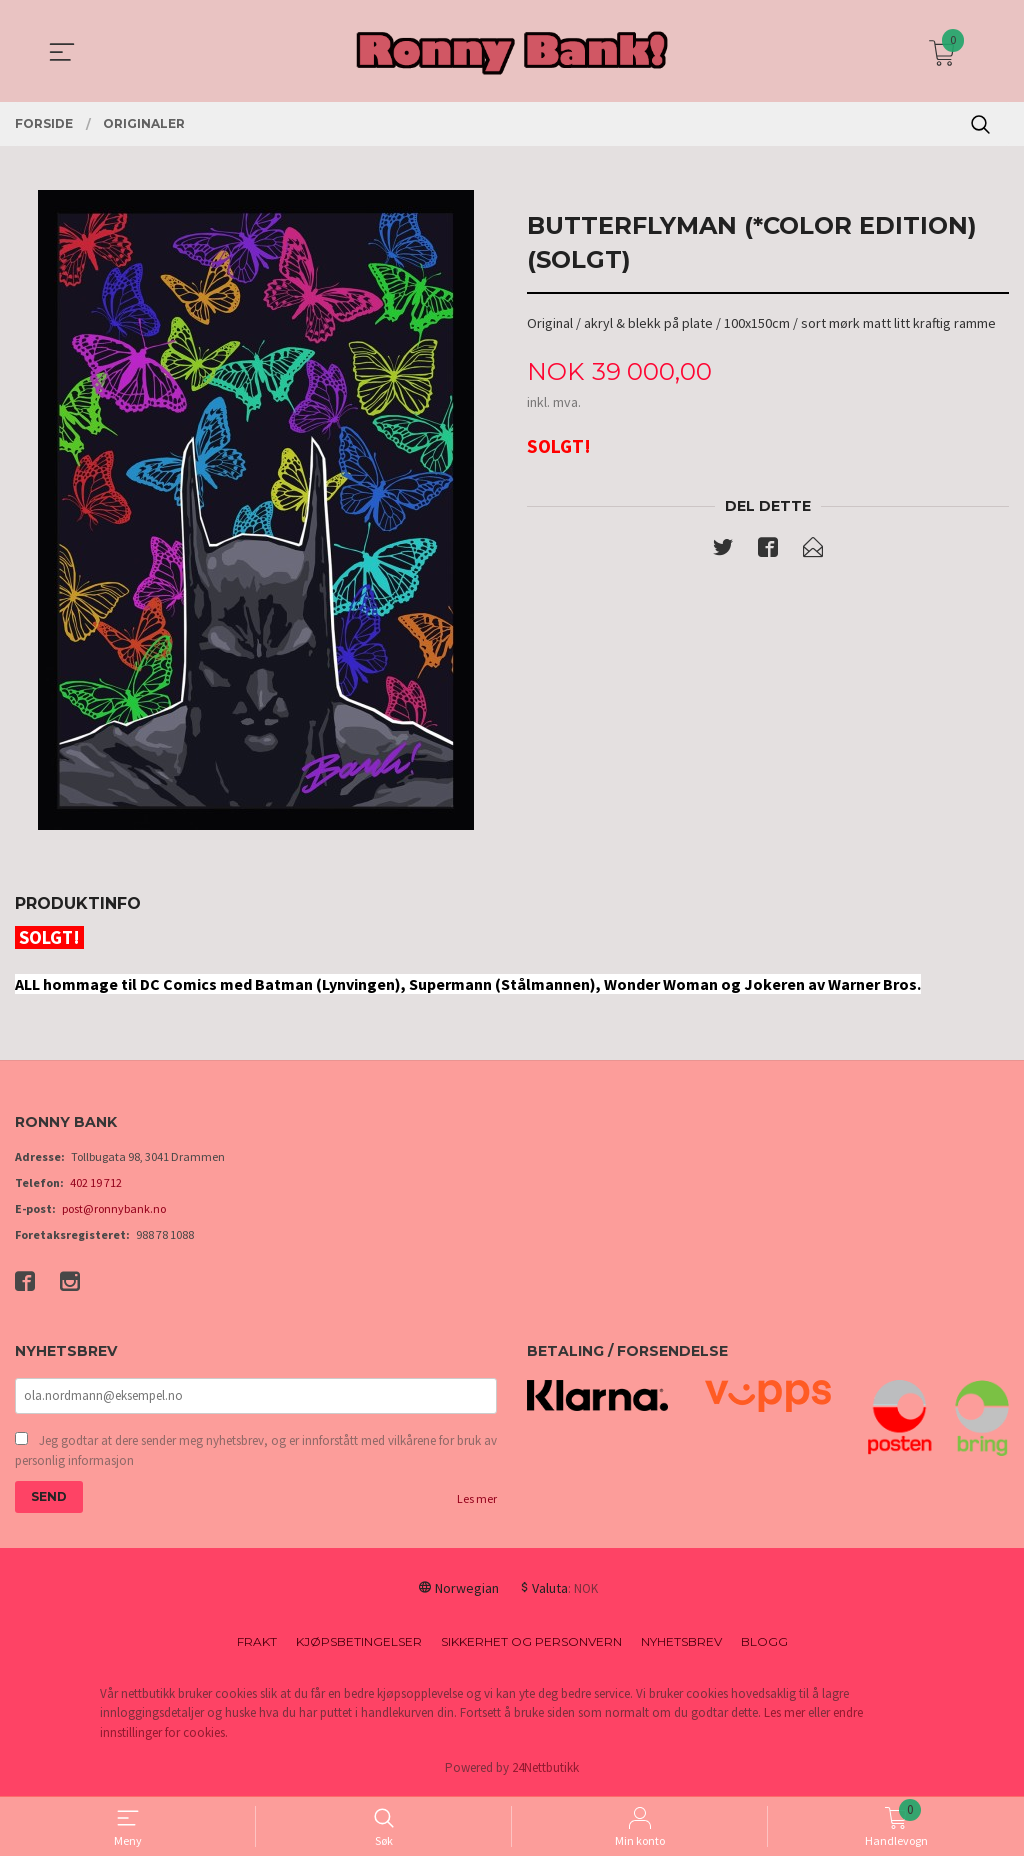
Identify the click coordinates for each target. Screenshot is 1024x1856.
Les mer (477, 1500)
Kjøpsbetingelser (359, 1643)
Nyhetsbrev (681, 1643)
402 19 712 (96, 1182)
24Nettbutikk (545, 1769)
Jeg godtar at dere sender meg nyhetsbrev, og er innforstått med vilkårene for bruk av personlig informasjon (256, 1452)
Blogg (764, 1643)
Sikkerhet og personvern (531, 1643)
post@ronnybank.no (114, 1208)
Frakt (257, 1643)
